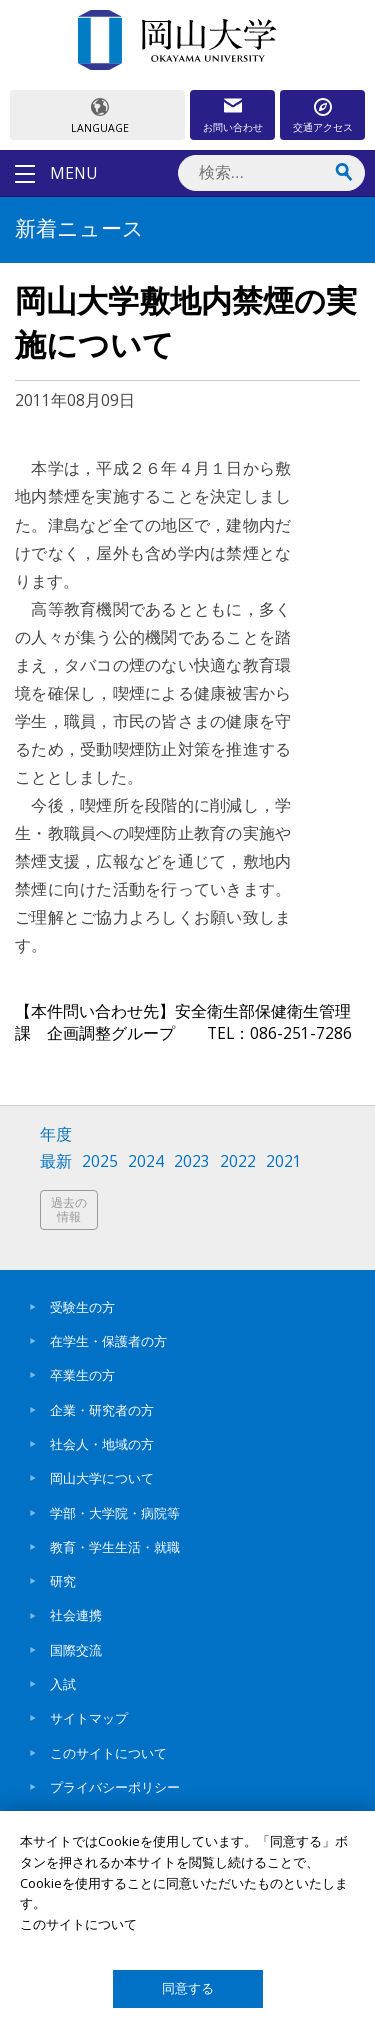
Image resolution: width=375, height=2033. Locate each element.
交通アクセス (323, 127)
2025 (100, 1161)
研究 (63, 1581)
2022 (238, 1161)
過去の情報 (69, 1209)
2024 (146, 1161)
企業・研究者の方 (102, 1410)
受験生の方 (82, 1307)
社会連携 (76, 1615)
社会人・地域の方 (102, 1444)
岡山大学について (102, 1478)
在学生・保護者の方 (108, 1341)
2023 (192, 1161)
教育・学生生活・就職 (115, 1547)
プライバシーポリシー (115, 1787)
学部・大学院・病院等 (115, 1513)
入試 (63, 1684)
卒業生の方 (82, 1375)
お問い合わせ (233, 127)
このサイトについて (108, 1753)
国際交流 (76, 1650)
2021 (284, 1161)
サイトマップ (89, 1718)
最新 (56, 1161)
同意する (188, 1988)
